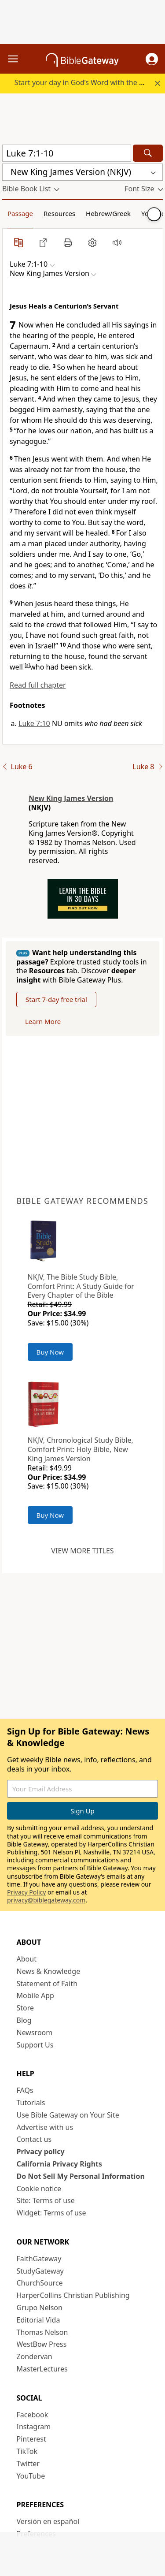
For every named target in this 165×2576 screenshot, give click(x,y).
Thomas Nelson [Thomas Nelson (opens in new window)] (42, 2332)
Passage (20, 213)
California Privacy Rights (60, 2164)
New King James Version (71, 798)
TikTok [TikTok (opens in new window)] (27, 2451)
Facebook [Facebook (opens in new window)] (32, 2415)
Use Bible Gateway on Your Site (68, 2115)
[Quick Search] (66, 153)
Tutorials (31, 2102)
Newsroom (35, 2032)
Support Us (35, 2045)
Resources (59, 213)
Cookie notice (39, 2188)
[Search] (148, 153)
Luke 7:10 (34, 723)
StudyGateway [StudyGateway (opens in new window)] (40, 2271)
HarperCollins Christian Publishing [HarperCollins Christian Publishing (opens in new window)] (73, 2295)
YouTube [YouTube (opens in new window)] (31, 2476)
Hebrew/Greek (108, 213)
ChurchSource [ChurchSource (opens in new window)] (40, 2283)
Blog (24, 2020)
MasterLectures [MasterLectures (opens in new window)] (42, 2369)
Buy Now (50, 1352)
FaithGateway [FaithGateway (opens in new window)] (39, 2258)
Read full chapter (38, 685)
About (27, 1959)
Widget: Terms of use (51, 2213)
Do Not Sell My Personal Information (81, 2176)
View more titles (82, 1551)
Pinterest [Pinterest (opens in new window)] (31, 2439)
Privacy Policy (26, 1892)
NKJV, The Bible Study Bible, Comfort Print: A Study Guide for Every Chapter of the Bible (81, 1286)
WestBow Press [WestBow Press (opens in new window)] (42, 2344)
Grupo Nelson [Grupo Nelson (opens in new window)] (39, 2307)
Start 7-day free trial (56, 999)
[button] (152, 59)
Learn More (43, 1021)
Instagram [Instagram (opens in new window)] (34, 2426)
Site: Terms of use (46, 2200)
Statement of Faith (47, 1983)
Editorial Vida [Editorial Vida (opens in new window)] (38, 2320)
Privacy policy (41, 2151)
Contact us (34, 2139)
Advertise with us (45, 2127)
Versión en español (48, 2521)
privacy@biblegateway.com (46, 1900)
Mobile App (35, 1995)
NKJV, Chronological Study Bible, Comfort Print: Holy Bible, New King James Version (80, 1449)
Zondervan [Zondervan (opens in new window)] (34, 2356)
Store (25, 2008)
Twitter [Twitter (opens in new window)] (28, 2463)
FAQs (25, 2090)
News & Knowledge (49, 1971)
